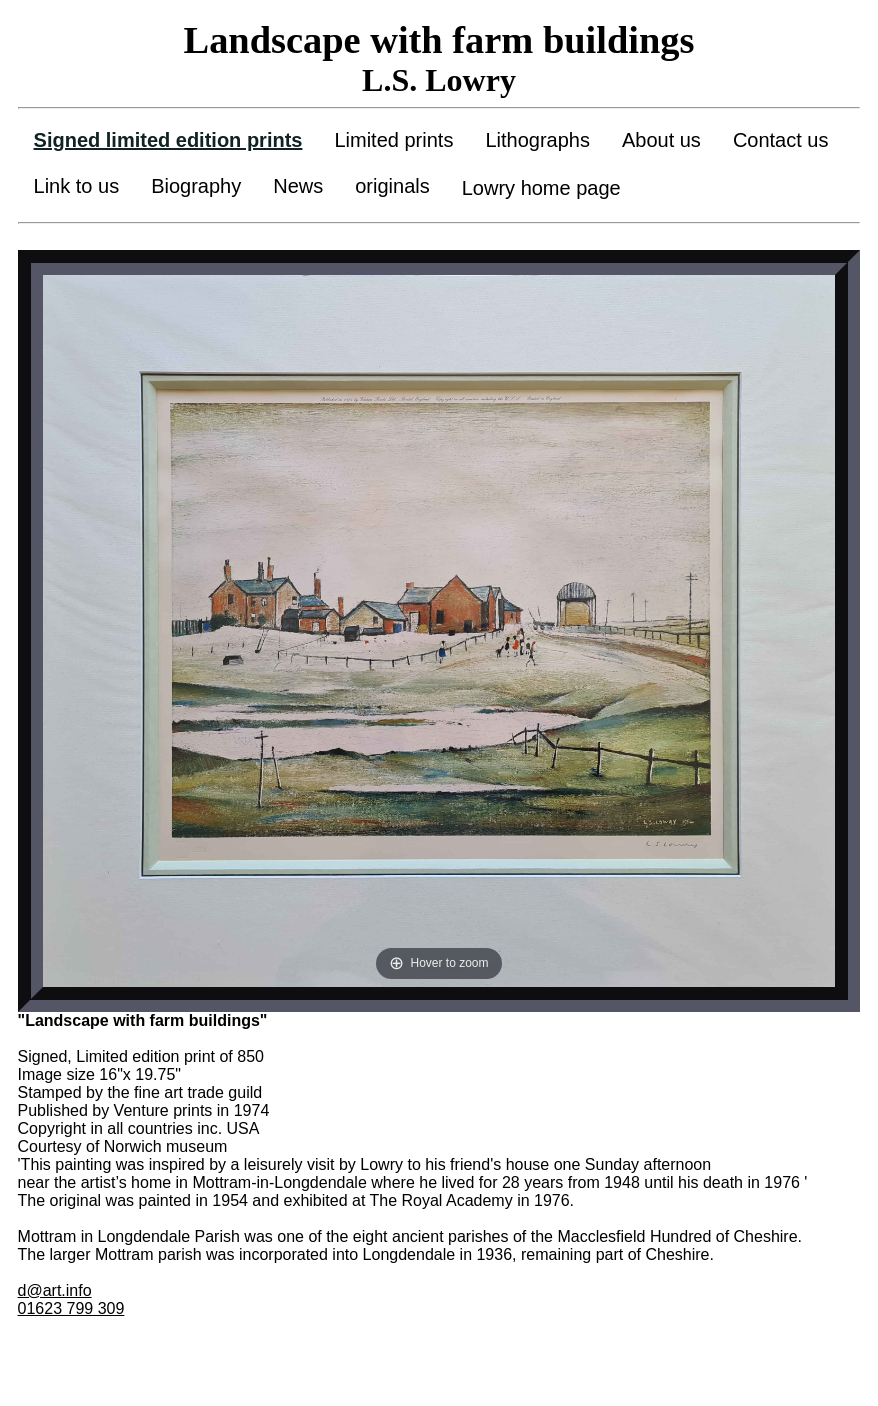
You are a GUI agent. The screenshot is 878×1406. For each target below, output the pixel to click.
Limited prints (393, 140)
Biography (196, 186)
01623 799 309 (71, 1308)
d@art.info (55, 1290)
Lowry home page (541, 188)
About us (661, 140)
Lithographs (537, 140)
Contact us (781, 140)
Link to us (77, 186)
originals (392, 186)
